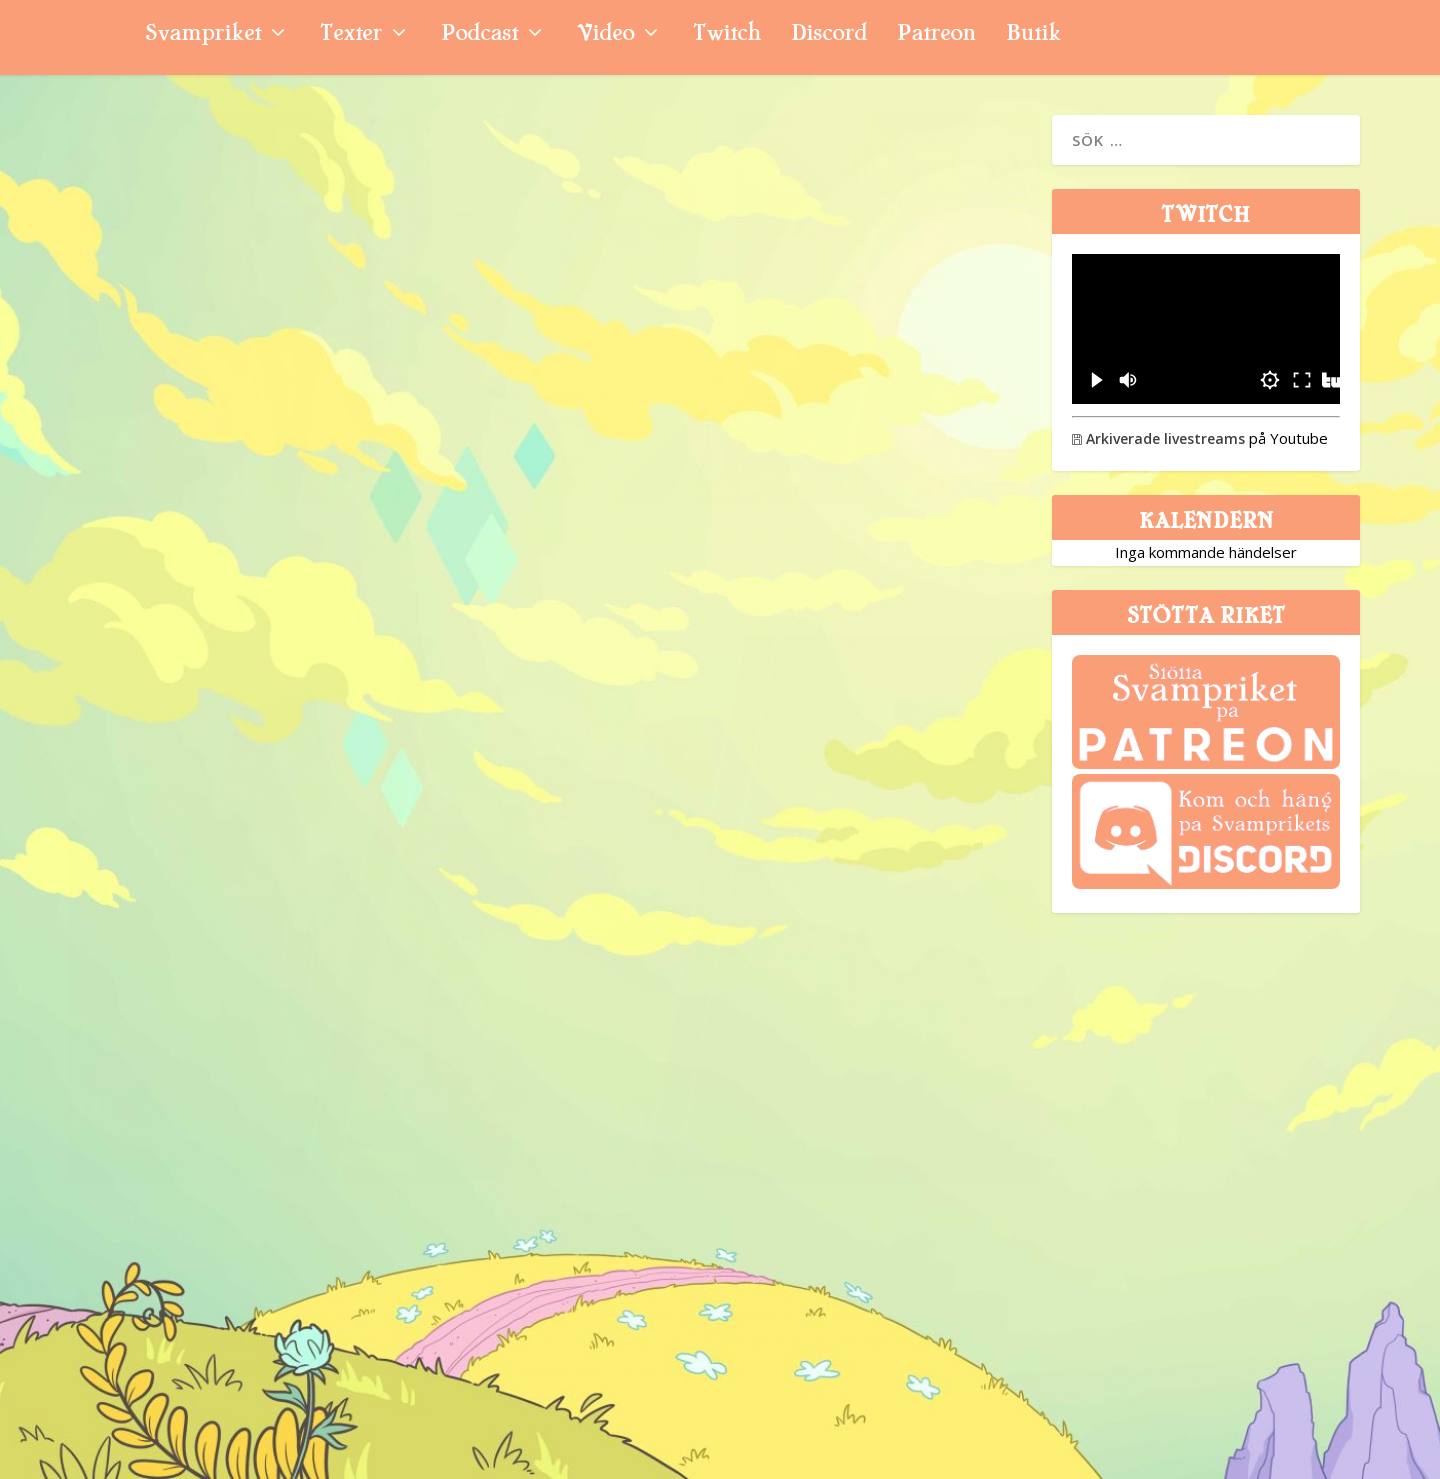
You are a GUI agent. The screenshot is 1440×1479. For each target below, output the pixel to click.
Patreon (936, 35)
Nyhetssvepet (313, 521)
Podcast (479, 35)
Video (605, 35)
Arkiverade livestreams (1158, 438)
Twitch (727, 35)
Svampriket (203, 35)
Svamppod (298, 1084)
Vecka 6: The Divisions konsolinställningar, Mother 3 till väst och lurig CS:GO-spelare (796, 1090)
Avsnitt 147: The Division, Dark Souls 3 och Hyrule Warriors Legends (283, 1014)
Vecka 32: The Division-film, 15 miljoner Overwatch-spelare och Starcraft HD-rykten (791, 451)
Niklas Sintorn (142, 521)
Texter (351, 35)
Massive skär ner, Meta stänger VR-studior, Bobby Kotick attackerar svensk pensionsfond (287, 451)
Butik (1033, 35)
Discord (829, 35)
